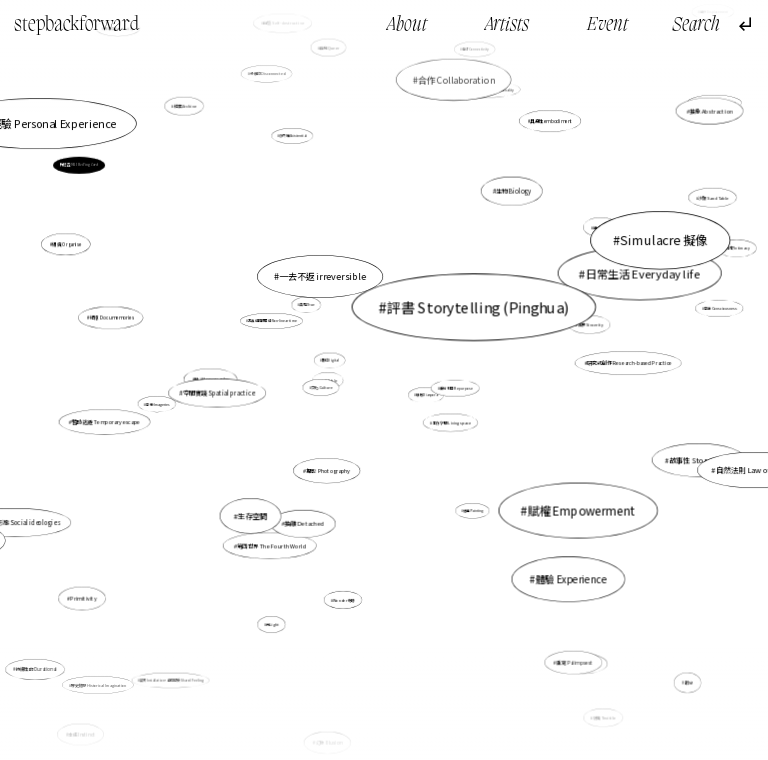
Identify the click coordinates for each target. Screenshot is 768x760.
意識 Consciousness (720, 308)
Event (607, 25)
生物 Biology (513, 191)
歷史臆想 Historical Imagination (98, 684)
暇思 (689, 683)
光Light (272, 624)
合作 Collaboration (456, 79)
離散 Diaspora (426, 395)
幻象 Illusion (328, 742)
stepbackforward (76, 25)
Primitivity (84, 598)
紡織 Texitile (604, 718)
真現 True (307, 304)
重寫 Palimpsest (575, 662)
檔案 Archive (185, 106)
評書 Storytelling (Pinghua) (478, 306)
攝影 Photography (328, 471)
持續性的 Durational (36, 669)
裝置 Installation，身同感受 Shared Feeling (172, 680)
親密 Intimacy (737, 247)
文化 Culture (321, 387)
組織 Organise (66, 244)
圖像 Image (289, 270)
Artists (507, 25)
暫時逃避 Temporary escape (106, 422)
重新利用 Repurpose (456, 388)
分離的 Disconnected (267, 73)
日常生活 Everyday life (643, 273)
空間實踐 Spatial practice (218, 392)
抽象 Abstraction (711, 111)
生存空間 (252, 515)
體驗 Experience (571, 579)
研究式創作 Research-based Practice (629, 362)
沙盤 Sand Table (713, 197)
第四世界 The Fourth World (271, 546)
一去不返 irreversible (322, 276)
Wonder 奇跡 (344, 599)
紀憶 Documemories (112, 317)
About (407, 25)
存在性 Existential (293, 135)
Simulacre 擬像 (664, 240)
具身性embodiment (551, 121)
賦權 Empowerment (582, 510)
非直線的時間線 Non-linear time (272, 320)
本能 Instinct (81, 734)
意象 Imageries (157, 404)
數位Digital (330, 360)
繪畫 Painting (473, 510)
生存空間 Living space (451, 423)
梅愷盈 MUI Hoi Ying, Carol (79, 165)
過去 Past (601, 227)
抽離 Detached (305, 523)
